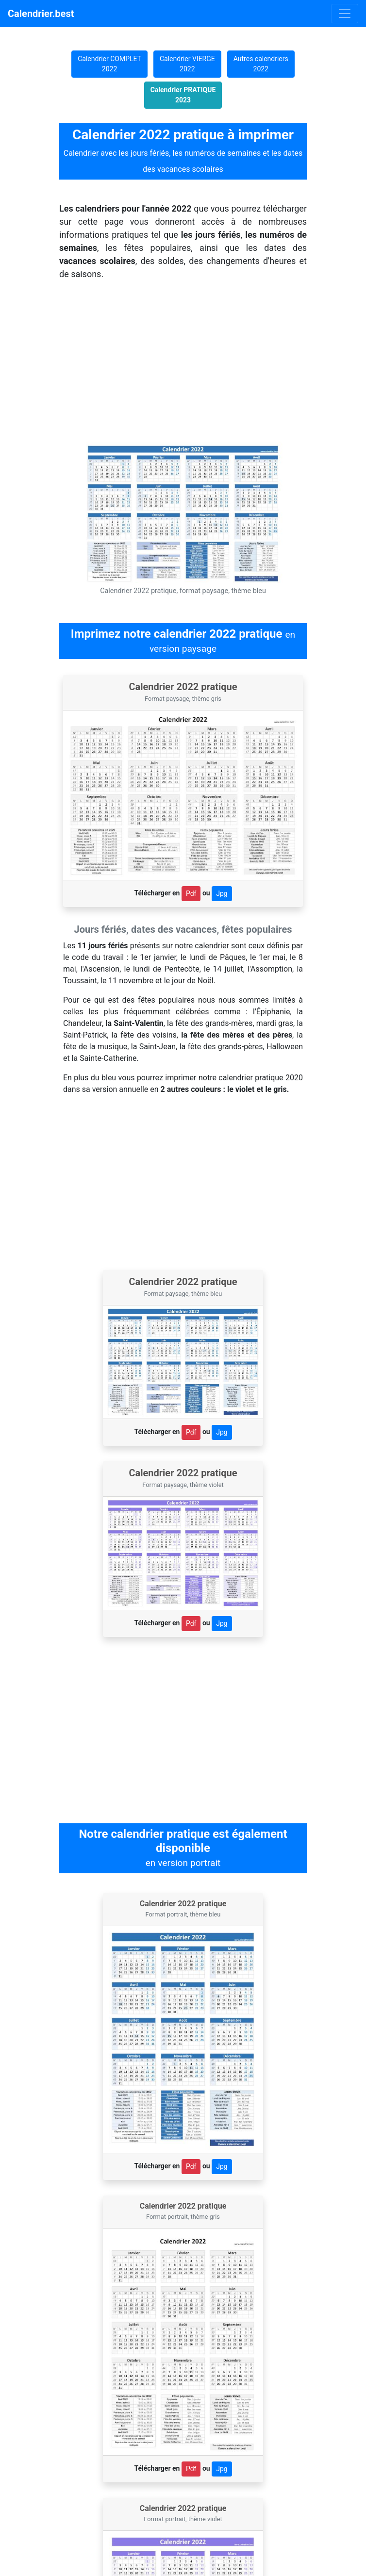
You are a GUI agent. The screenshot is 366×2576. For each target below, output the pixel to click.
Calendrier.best (41, 13)
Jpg (221, 893)
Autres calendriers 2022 (260, 64)
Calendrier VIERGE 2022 (187, 64)
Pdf (191, 893)
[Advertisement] (183, 1187)
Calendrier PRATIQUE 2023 (183, 95)
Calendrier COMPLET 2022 (109, 64)
